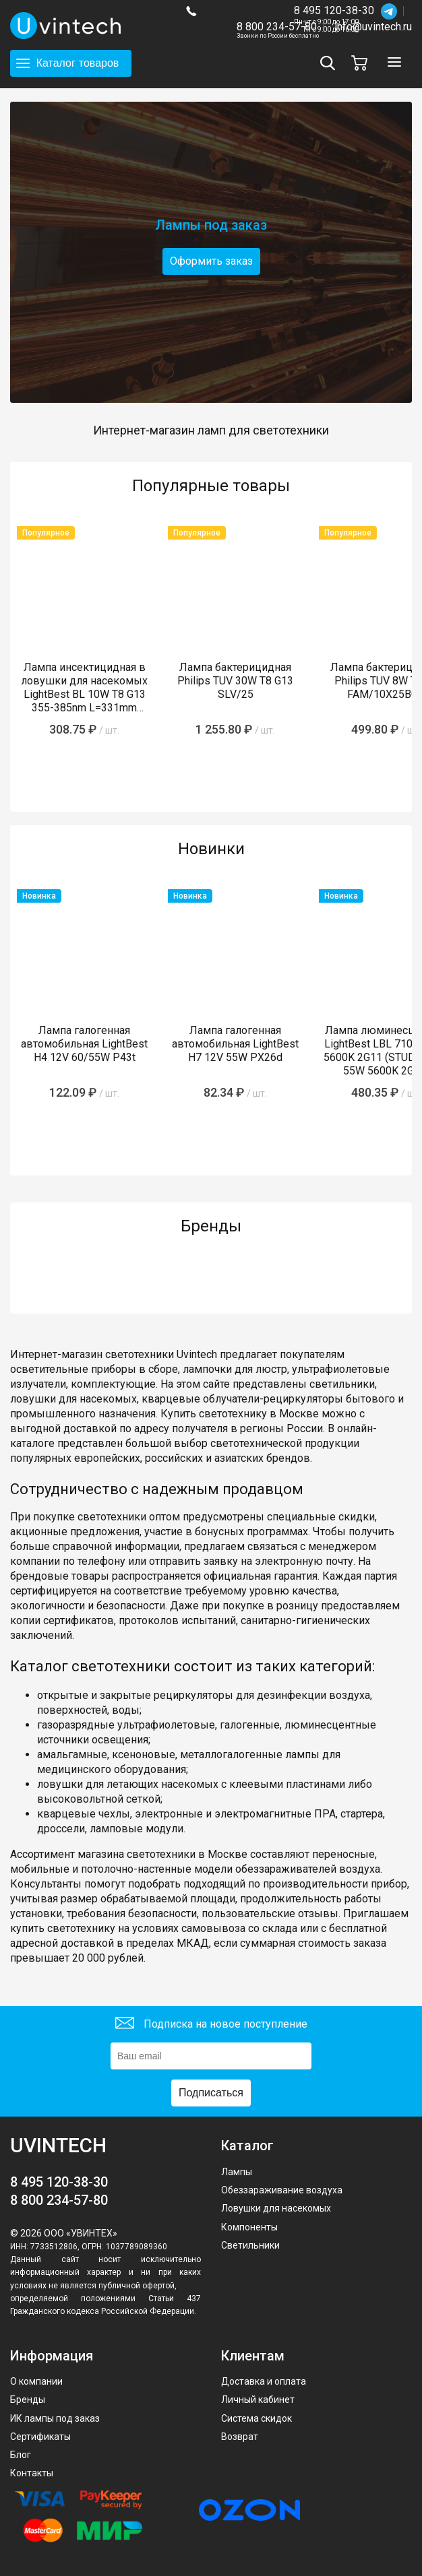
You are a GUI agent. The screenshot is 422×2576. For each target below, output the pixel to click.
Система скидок (256, 2418)
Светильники (250, 2245)
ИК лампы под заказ (55, 2418)
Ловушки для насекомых (276, 2208)
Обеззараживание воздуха (281, 2190)
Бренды (27, 2399)
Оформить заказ (211, 261)
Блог (20, 2454)
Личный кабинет (258, 2399)
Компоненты (249, 2227)
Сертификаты (40, 2436)
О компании (36, 2381)
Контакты (31, 2473)
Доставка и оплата (263, 2381)
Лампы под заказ (211, 225)
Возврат (239, 2436)
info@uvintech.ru (373, 26)
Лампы (236, 2171)
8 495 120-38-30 (334, 10)
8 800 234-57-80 (278, 27)
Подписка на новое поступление (211, 2024)
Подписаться (211, 2092)
